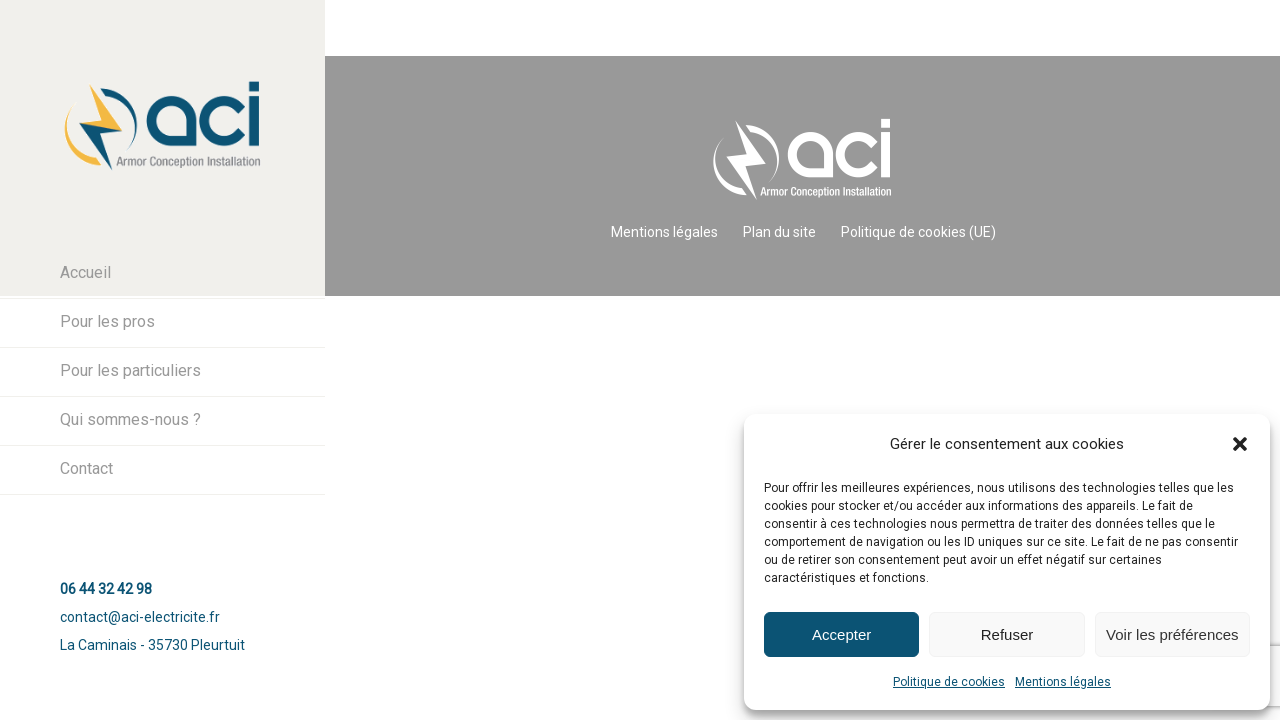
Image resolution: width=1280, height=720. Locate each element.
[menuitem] (162, 274)
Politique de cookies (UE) (918, 232)
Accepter (841, 634)
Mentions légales (1063, 682)
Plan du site (779, 232)
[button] (1240, 444)
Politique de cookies (949, 682)
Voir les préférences (1172, 634)
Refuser (1007, 634)
